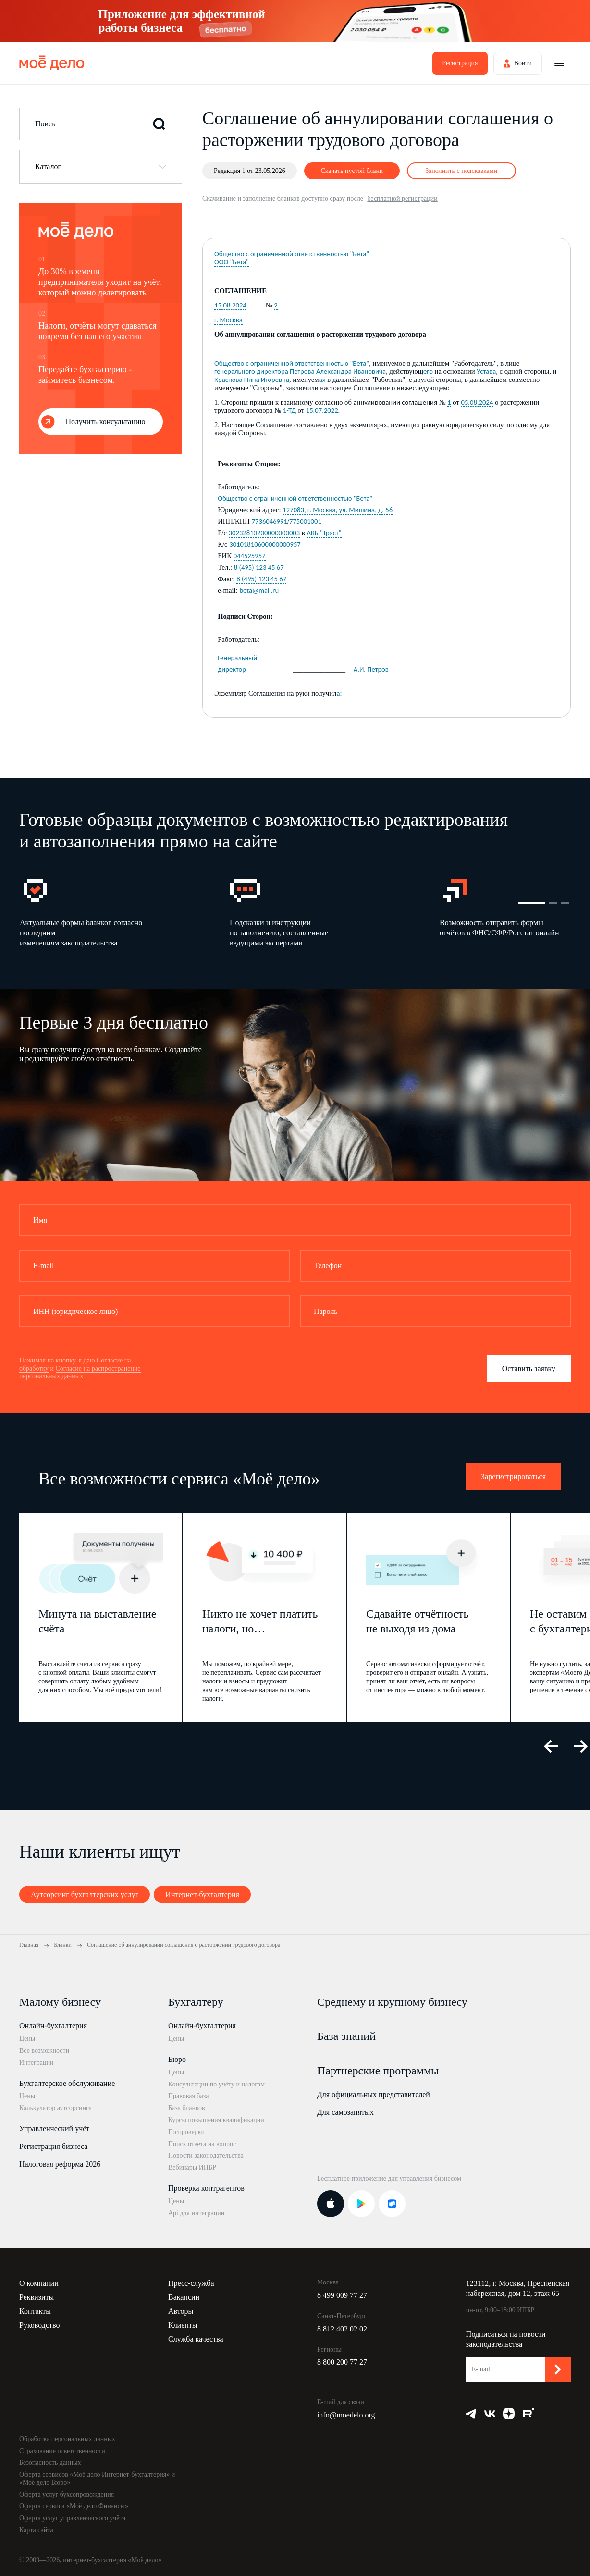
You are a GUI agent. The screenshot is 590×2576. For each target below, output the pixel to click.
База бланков (186, 2107)
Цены (27, 2038)
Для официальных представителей (373, 2094)
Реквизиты (36, 2297)
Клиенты (182, 2325)
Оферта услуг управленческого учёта (72, 2518)
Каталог (48, 166)
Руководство (39, 2325)
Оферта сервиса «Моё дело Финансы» (73, 2506)
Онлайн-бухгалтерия (53, 2026)
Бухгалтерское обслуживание (67, 2083)
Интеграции (36, 2062)
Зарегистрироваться (513, 1476)
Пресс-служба (191, 2283)
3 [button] (565, 903)
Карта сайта (36, 2530)
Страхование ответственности (62, 2450)
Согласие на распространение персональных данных (80, 1372)
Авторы (180, 2311)
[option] (124, 911)
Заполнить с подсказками (461, 170)
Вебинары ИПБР (192, 2167)
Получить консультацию (106, 421)
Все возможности (44, 2050)
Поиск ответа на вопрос (202, 2143)
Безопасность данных (50, 2462)
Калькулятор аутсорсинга (55, 2107)
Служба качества (195, 2339)
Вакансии (183, 2297)
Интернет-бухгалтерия (202, 1894)
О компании (39, 2283)
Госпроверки (186, 2131)
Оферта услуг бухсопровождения (66, 2494)
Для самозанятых (345, 2112)
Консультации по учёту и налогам (216, 2084)
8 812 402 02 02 (342, 2329)
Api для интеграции (196, 2213)
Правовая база (188, 2095)
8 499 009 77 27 (342, 2295)
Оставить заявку (528, 1368)
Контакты (35, 2311)
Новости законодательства (206, 2155)
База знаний (346, 2036)
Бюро (177, 2059)
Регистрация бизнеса (53, 2146)
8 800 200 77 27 (342, 2362)
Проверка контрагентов (206, 2188)
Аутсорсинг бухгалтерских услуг (84, 1894)
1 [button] (531, 903)
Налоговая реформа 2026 (59, 2164)
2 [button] (553, 903)
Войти (523, 63)
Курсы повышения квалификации (216, 2119)
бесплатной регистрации (402, 198)
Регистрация (460, 63)
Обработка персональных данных (67, 2438)
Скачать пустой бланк (351, 170)
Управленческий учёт (54, 2128)
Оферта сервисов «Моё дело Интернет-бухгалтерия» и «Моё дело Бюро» (97, 2478)
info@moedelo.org (346, 2415)
